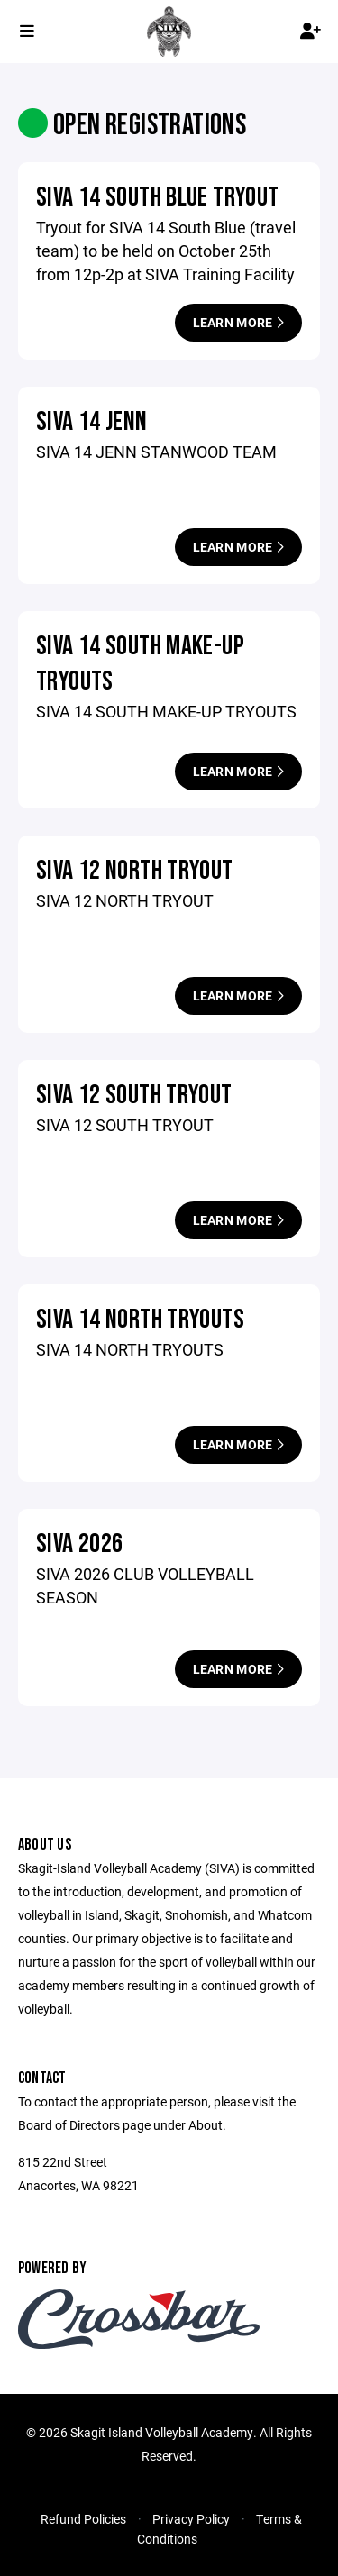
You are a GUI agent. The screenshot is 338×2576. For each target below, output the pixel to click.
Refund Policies (83, 2518)
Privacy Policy (191, 2518)
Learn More (238, 322)
